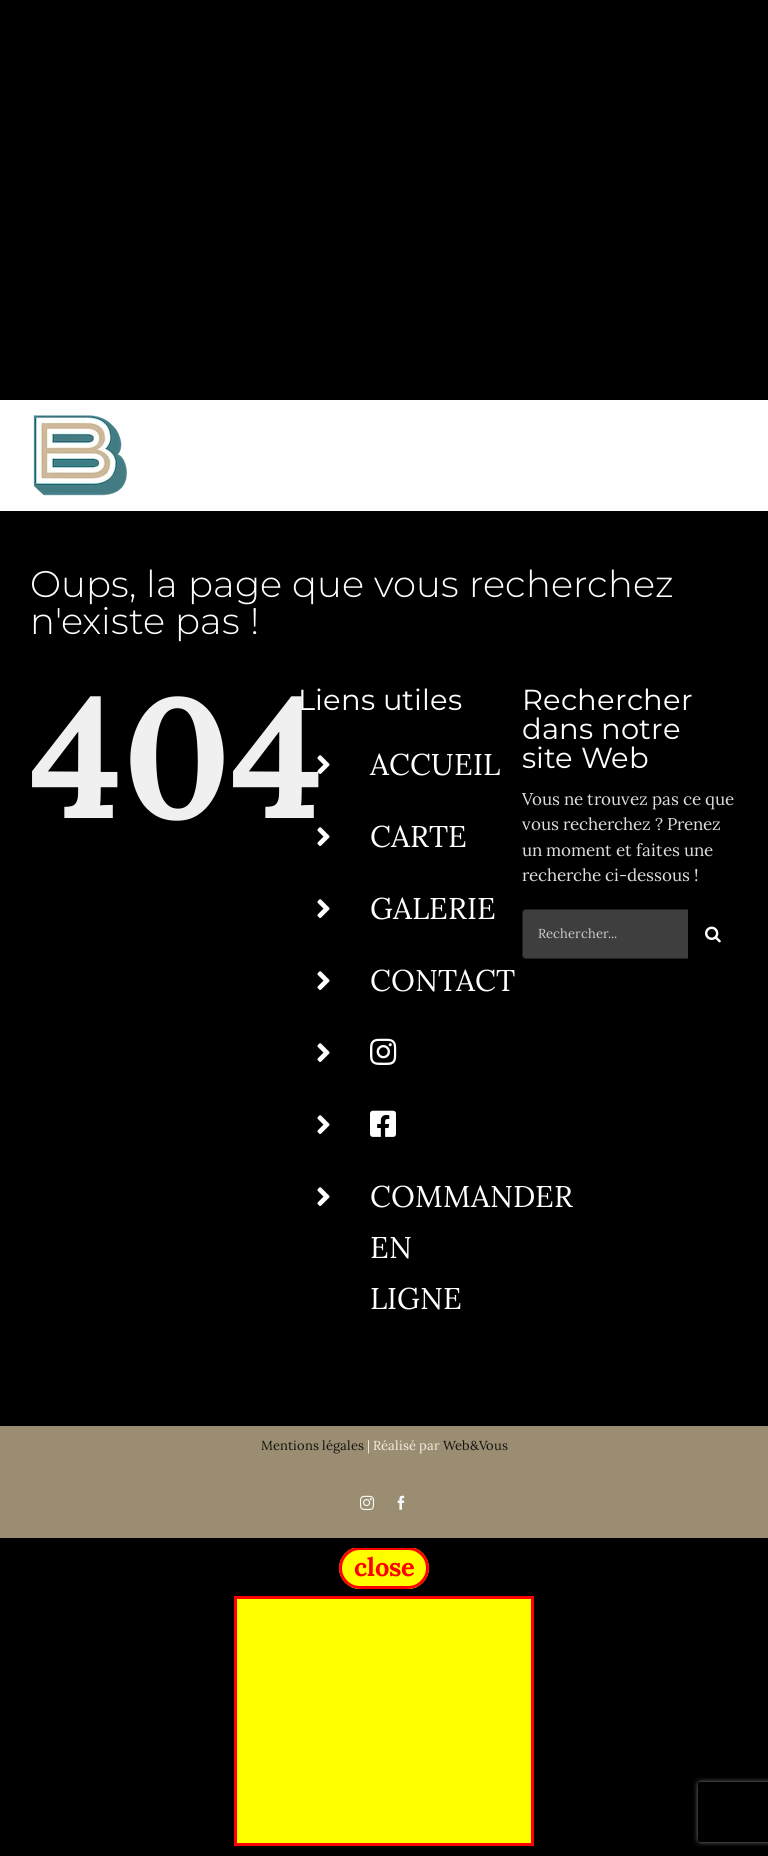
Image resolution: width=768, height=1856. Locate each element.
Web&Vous (475, 1445)
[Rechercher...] (605, 934)
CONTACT (442, 980)
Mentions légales (312, 1445)
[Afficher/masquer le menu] (725, 455)
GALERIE (433, 908)
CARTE (418, 836)
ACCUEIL (435, 764)
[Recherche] (713, 934)
